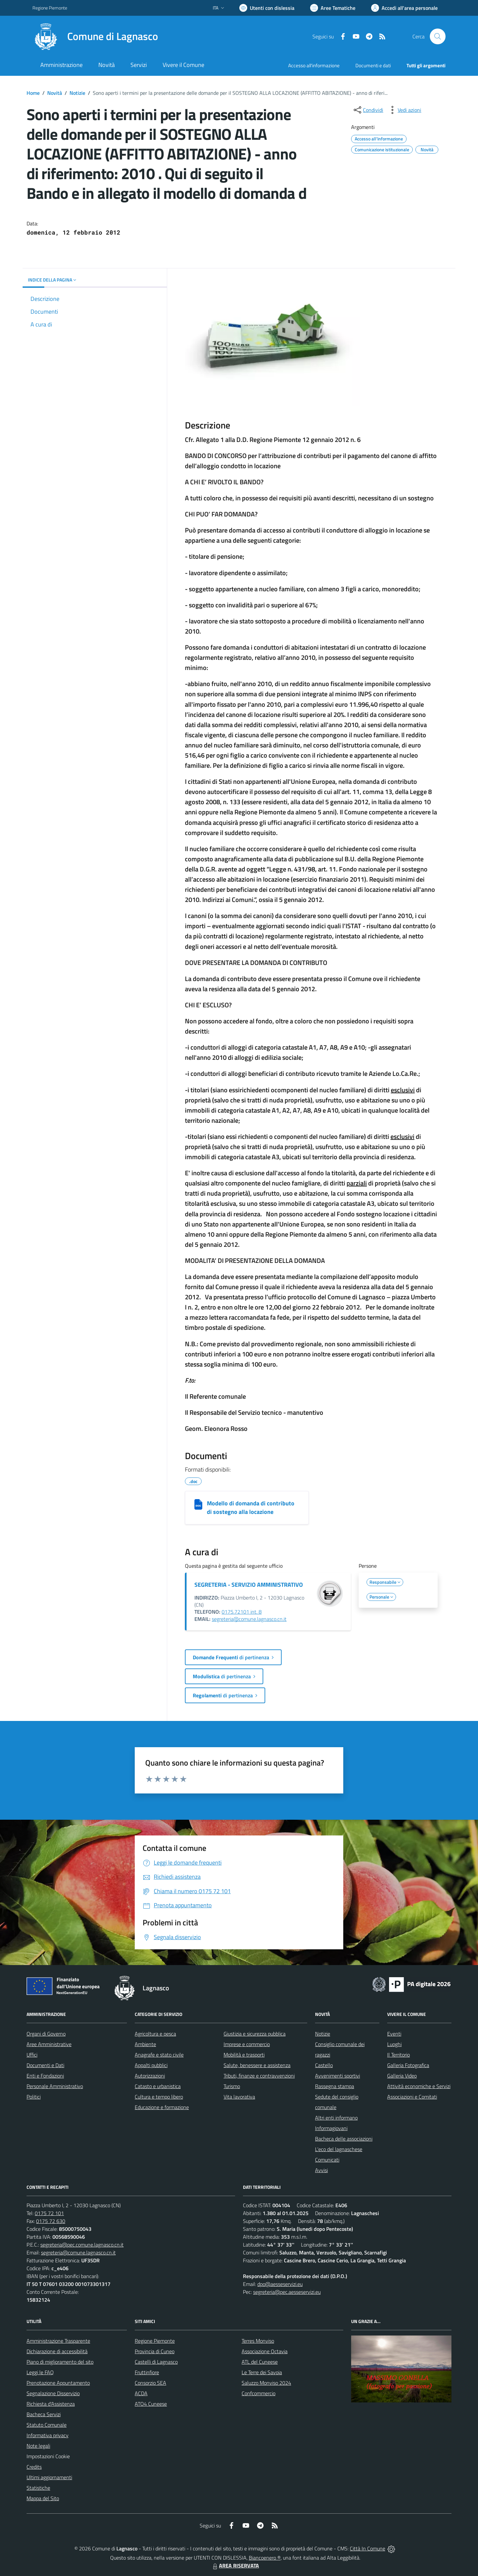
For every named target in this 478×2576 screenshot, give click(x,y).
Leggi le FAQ (40, 2372)
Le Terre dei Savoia (262, 2372)
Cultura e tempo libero (159, 2097)
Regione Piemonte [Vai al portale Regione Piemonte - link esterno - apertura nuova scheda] (49, 7)
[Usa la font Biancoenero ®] (266, 8)
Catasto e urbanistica (158, 2086)
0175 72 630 (50, 2221)
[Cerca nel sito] (438, 36)
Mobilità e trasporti (244, 2055)
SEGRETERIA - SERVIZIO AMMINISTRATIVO (248, 1584)
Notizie (77, 93)
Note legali (38, 2446)
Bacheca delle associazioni (343, 2139)
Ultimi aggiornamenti (49, 2477)
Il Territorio (398, 2055)
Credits (34, 2467)
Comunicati (327, 2160)
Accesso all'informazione (314, 65)
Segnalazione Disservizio (53, 2393)
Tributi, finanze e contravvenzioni (259, 2076)
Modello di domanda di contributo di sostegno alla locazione (250, 1507)
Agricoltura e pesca (155, 2034)
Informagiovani (331, 2128)
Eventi (394, 2034)
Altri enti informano (336, 2118)
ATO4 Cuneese (151, 2404)
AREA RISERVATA (235, 2565)
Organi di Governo (46, 2034)
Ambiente (145, 2044)
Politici (34, 2097)
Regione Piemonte (155, 2341)
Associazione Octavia (265, 2351)
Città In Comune (367, 2548)
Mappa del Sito (43, 2498)
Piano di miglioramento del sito (60, 2362)
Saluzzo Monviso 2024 (266, 2383)
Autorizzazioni (150, 2076)
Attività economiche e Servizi (418, 2086)
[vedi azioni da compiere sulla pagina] (404, 110)
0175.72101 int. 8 (242, 1612)
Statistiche (38, 2488)
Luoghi (394, 2044)
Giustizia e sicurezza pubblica (255, 2034)
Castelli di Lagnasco (156, 2362)
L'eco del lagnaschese (338, 2149)
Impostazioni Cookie (48, 2456)
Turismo (232, 2086)
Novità (54, 93)
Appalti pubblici (151, 2065)
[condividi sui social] (368, 110)
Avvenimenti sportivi (337, 2076)
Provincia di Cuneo (154, 2351)
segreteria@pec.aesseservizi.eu (287, 2292)
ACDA (141, 2393)
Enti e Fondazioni (45, 2076)
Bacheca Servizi (44, 2414)
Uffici (32, 2055)
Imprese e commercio (247, 2044)
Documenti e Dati (45, 2065)
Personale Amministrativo (55, 2086)
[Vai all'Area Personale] (404, 8)
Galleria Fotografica (408, 2065)
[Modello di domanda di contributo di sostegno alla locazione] (198, 1504)
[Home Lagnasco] (95, 36)
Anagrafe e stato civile (159, 2055)
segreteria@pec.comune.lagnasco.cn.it (82, 2245)
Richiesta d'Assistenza (51, 2404)
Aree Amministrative (49, 2044)
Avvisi (321, 2170)
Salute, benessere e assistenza (257, 2065)
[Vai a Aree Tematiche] (332, 8)
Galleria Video (402, 2076)
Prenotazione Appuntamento (58, 2383)
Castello (324, 2065)
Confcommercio (258, 2393)
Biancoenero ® (265, 2558)
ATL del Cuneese (260, 2362)
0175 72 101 (49, 2213)
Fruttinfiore (147, 2372)
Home (33, 93)
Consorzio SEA (150, 2383)
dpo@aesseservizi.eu (280, 2284)
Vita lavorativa (239, 2097)
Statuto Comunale (47, 2425)
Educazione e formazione (162, 2107)
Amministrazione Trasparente (58, 2341)
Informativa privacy (48, 2435)
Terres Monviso (258, 2341)
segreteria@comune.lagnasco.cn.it (249, 1619)
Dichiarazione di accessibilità (57, 2351)
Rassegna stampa (334, 2086)
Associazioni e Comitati (412, 2097)
